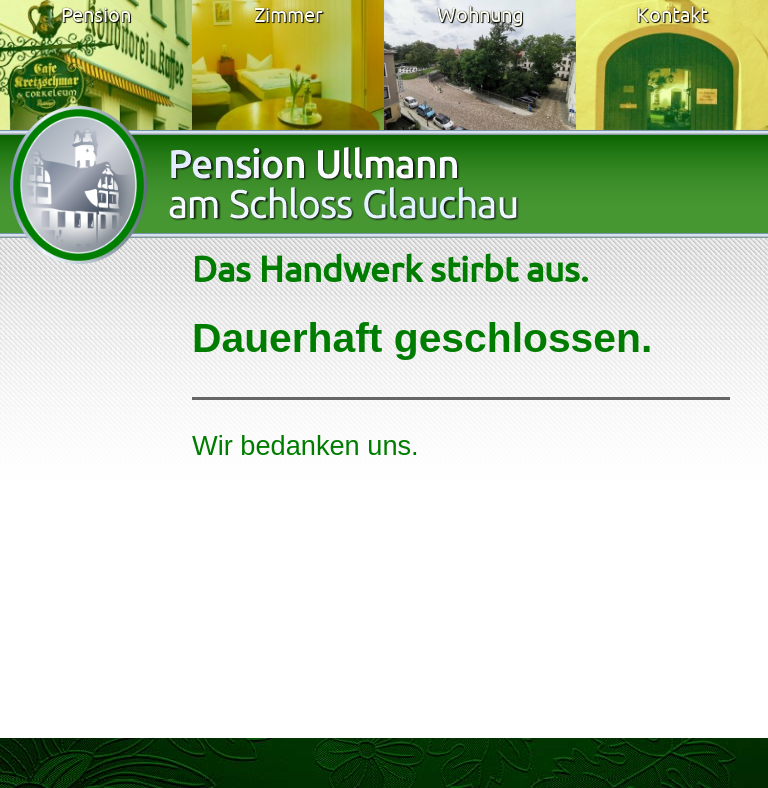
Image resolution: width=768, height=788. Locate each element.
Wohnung (480, 14)
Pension (96, 14)
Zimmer (288, 14)
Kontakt (672, 14)
